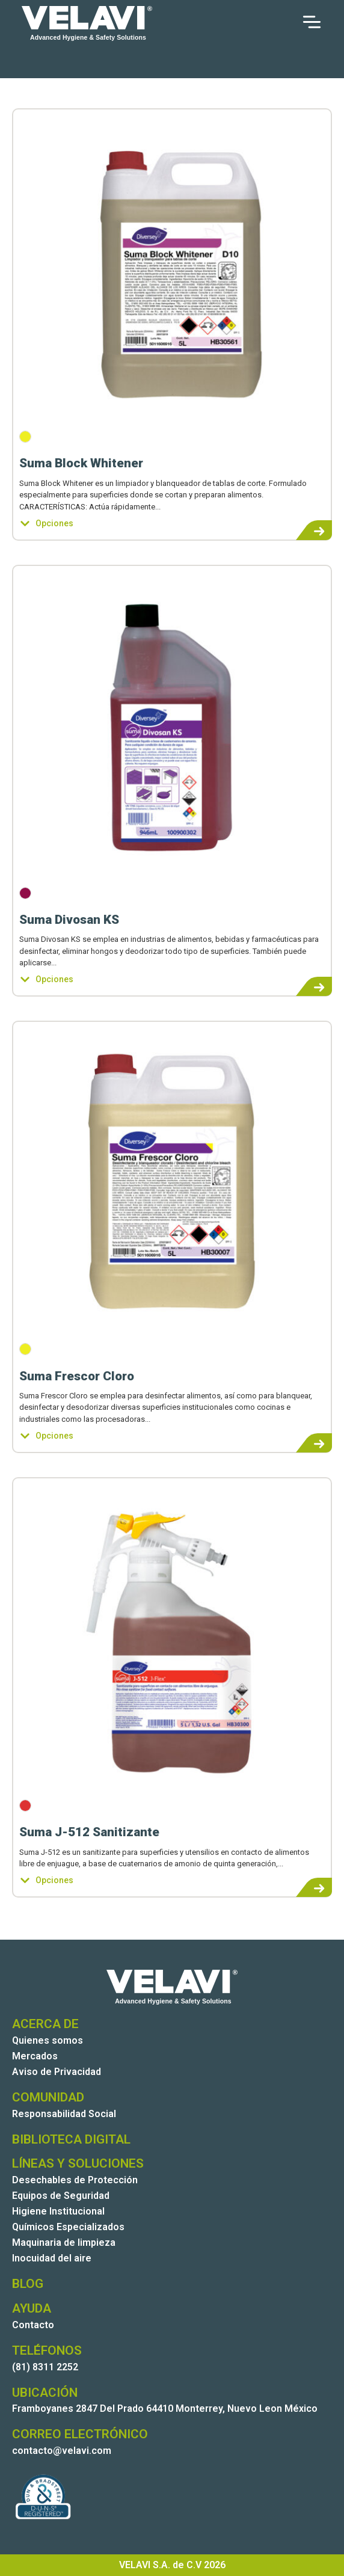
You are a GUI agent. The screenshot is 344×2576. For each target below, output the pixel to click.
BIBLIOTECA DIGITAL (71, 2139)
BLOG (27, 2283)
